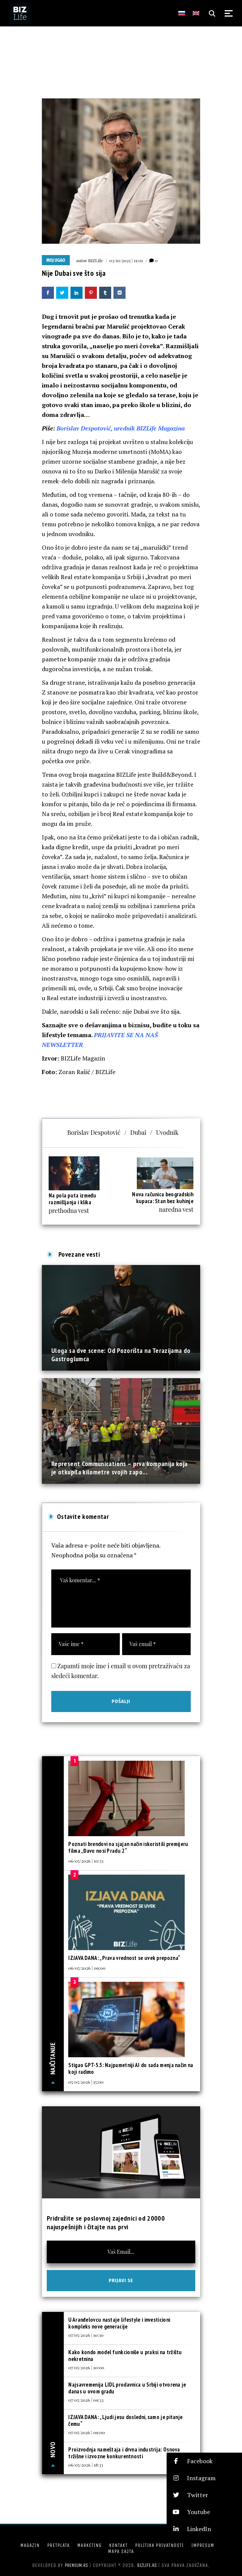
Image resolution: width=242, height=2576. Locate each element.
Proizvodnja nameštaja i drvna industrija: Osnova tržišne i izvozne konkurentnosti (124, 2453)
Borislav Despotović (93, 1132)
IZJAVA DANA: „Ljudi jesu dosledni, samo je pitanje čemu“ (125, 2420)
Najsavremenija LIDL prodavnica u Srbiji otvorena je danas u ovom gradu (127, 2388)
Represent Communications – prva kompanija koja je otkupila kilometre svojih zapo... (119, 1467)
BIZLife (95, 260)
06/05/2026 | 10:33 (85, 1861)
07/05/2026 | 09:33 (85, 2400)
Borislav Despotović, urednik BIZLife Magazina (121, 428)
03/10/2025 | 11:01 (126, 260)
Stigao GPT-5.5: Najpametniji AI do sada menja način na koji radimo (130, 2068)
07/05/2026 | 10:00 (86, 2367)
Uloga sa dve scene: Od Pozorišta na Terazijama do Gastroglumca (121, 1354)
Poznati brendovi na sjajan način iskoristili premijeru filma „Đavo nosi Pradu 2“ (128, 1847)
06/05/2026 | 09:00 (86, 1968)
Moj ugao (55, 260)
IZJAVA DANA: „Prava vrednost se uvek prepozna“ (124, 1957)
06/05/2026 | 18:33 (85, 2465)
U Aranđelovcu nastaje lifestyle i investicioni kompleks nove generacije (119, 2323)
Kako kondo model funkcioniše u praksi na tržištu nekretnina (125, 2355)
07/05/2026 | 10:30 (85, 2335)
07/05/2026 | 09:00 (86, 2432)
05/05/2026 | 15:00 (85, 2082)
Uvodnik (167, 1132)
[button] (204, 2461)
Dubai (138, 1132)
